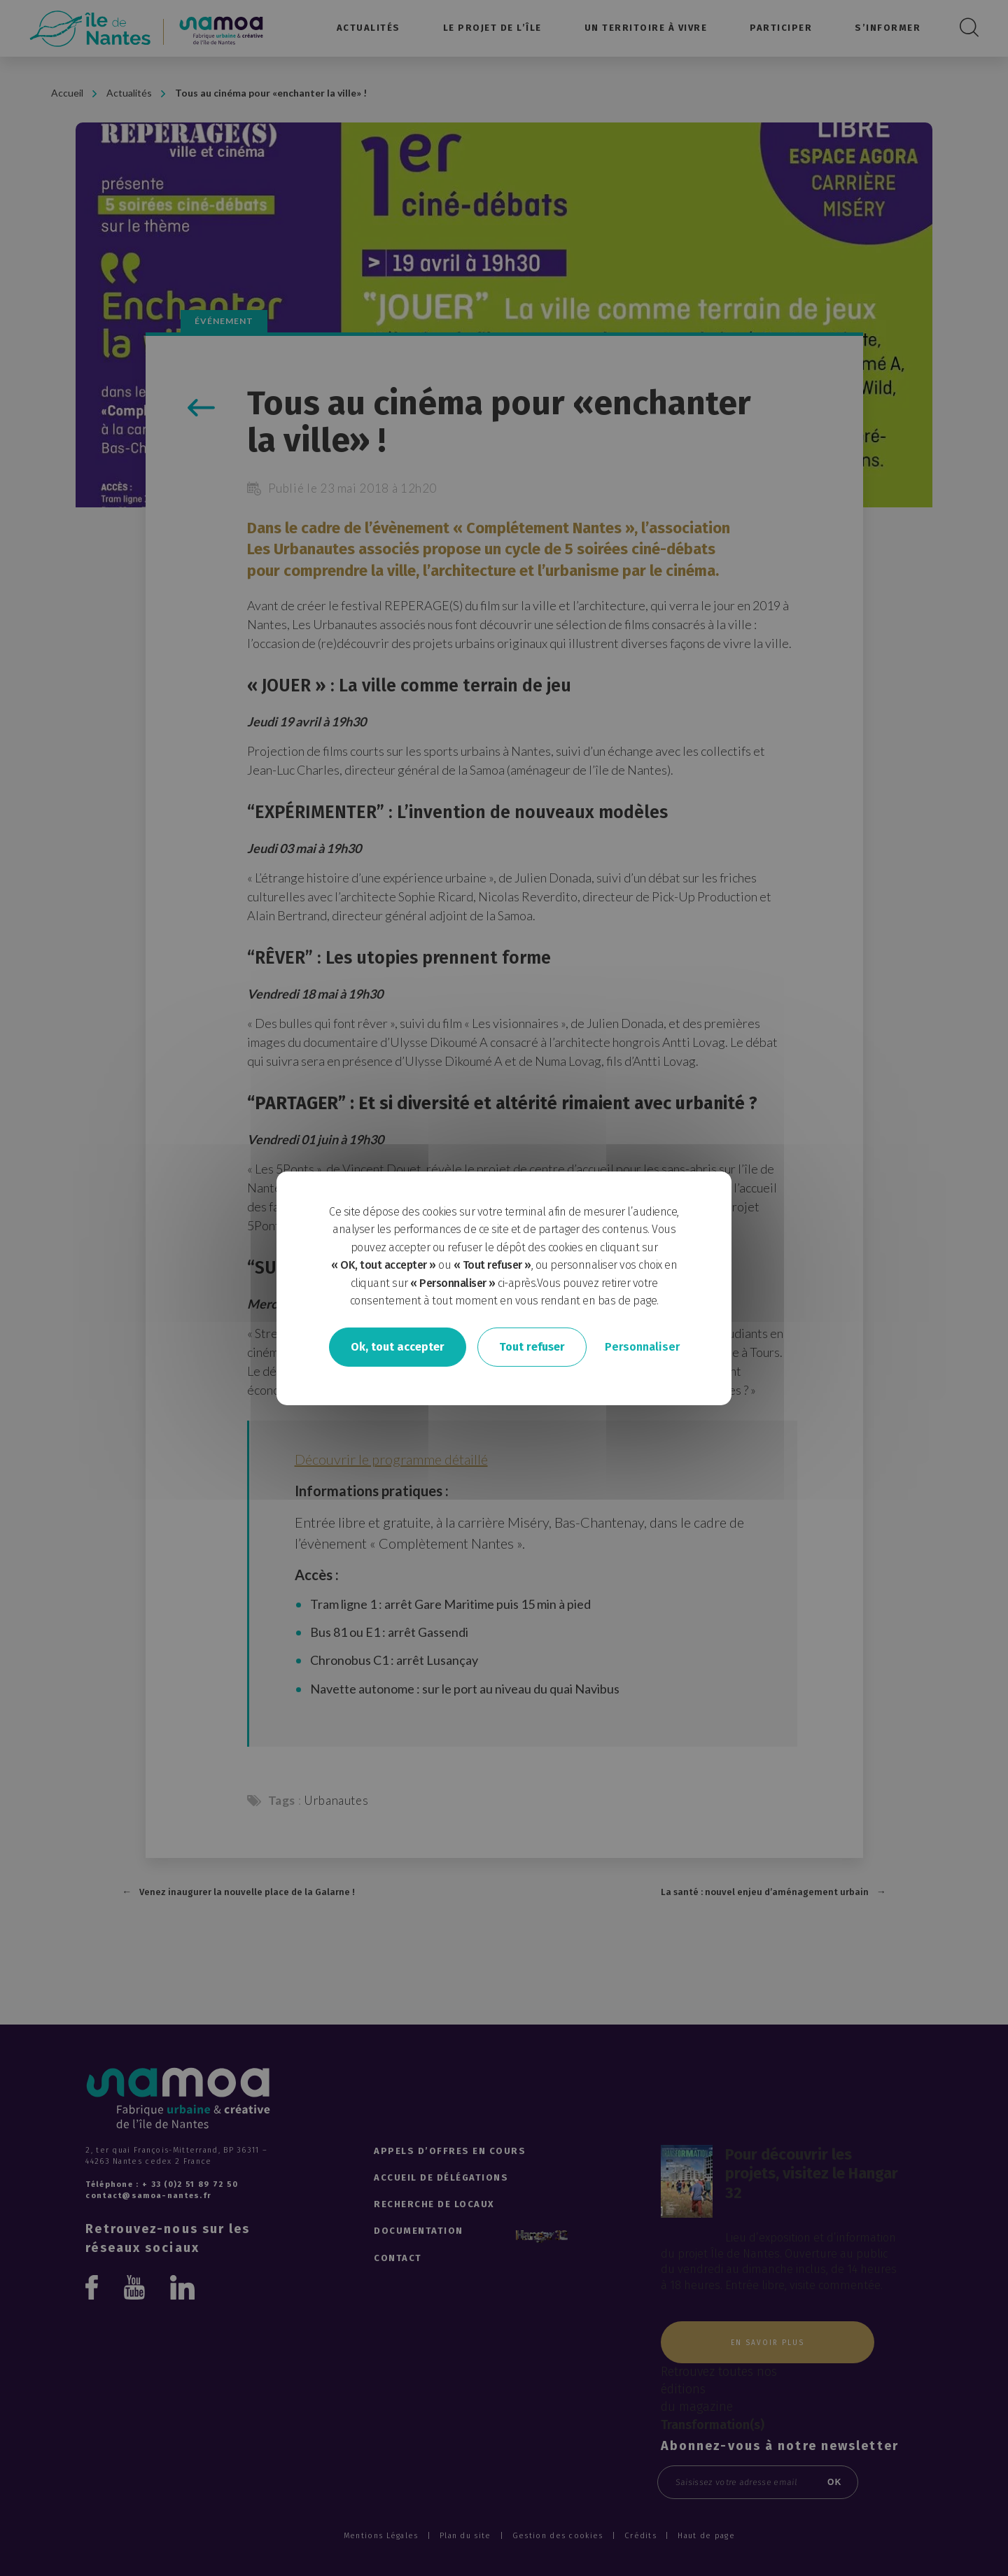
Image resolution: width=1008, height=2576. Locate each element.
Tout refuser (532, 1346)
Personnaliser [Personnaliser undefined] (642, 1346)
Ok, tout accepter (397, 1346)
